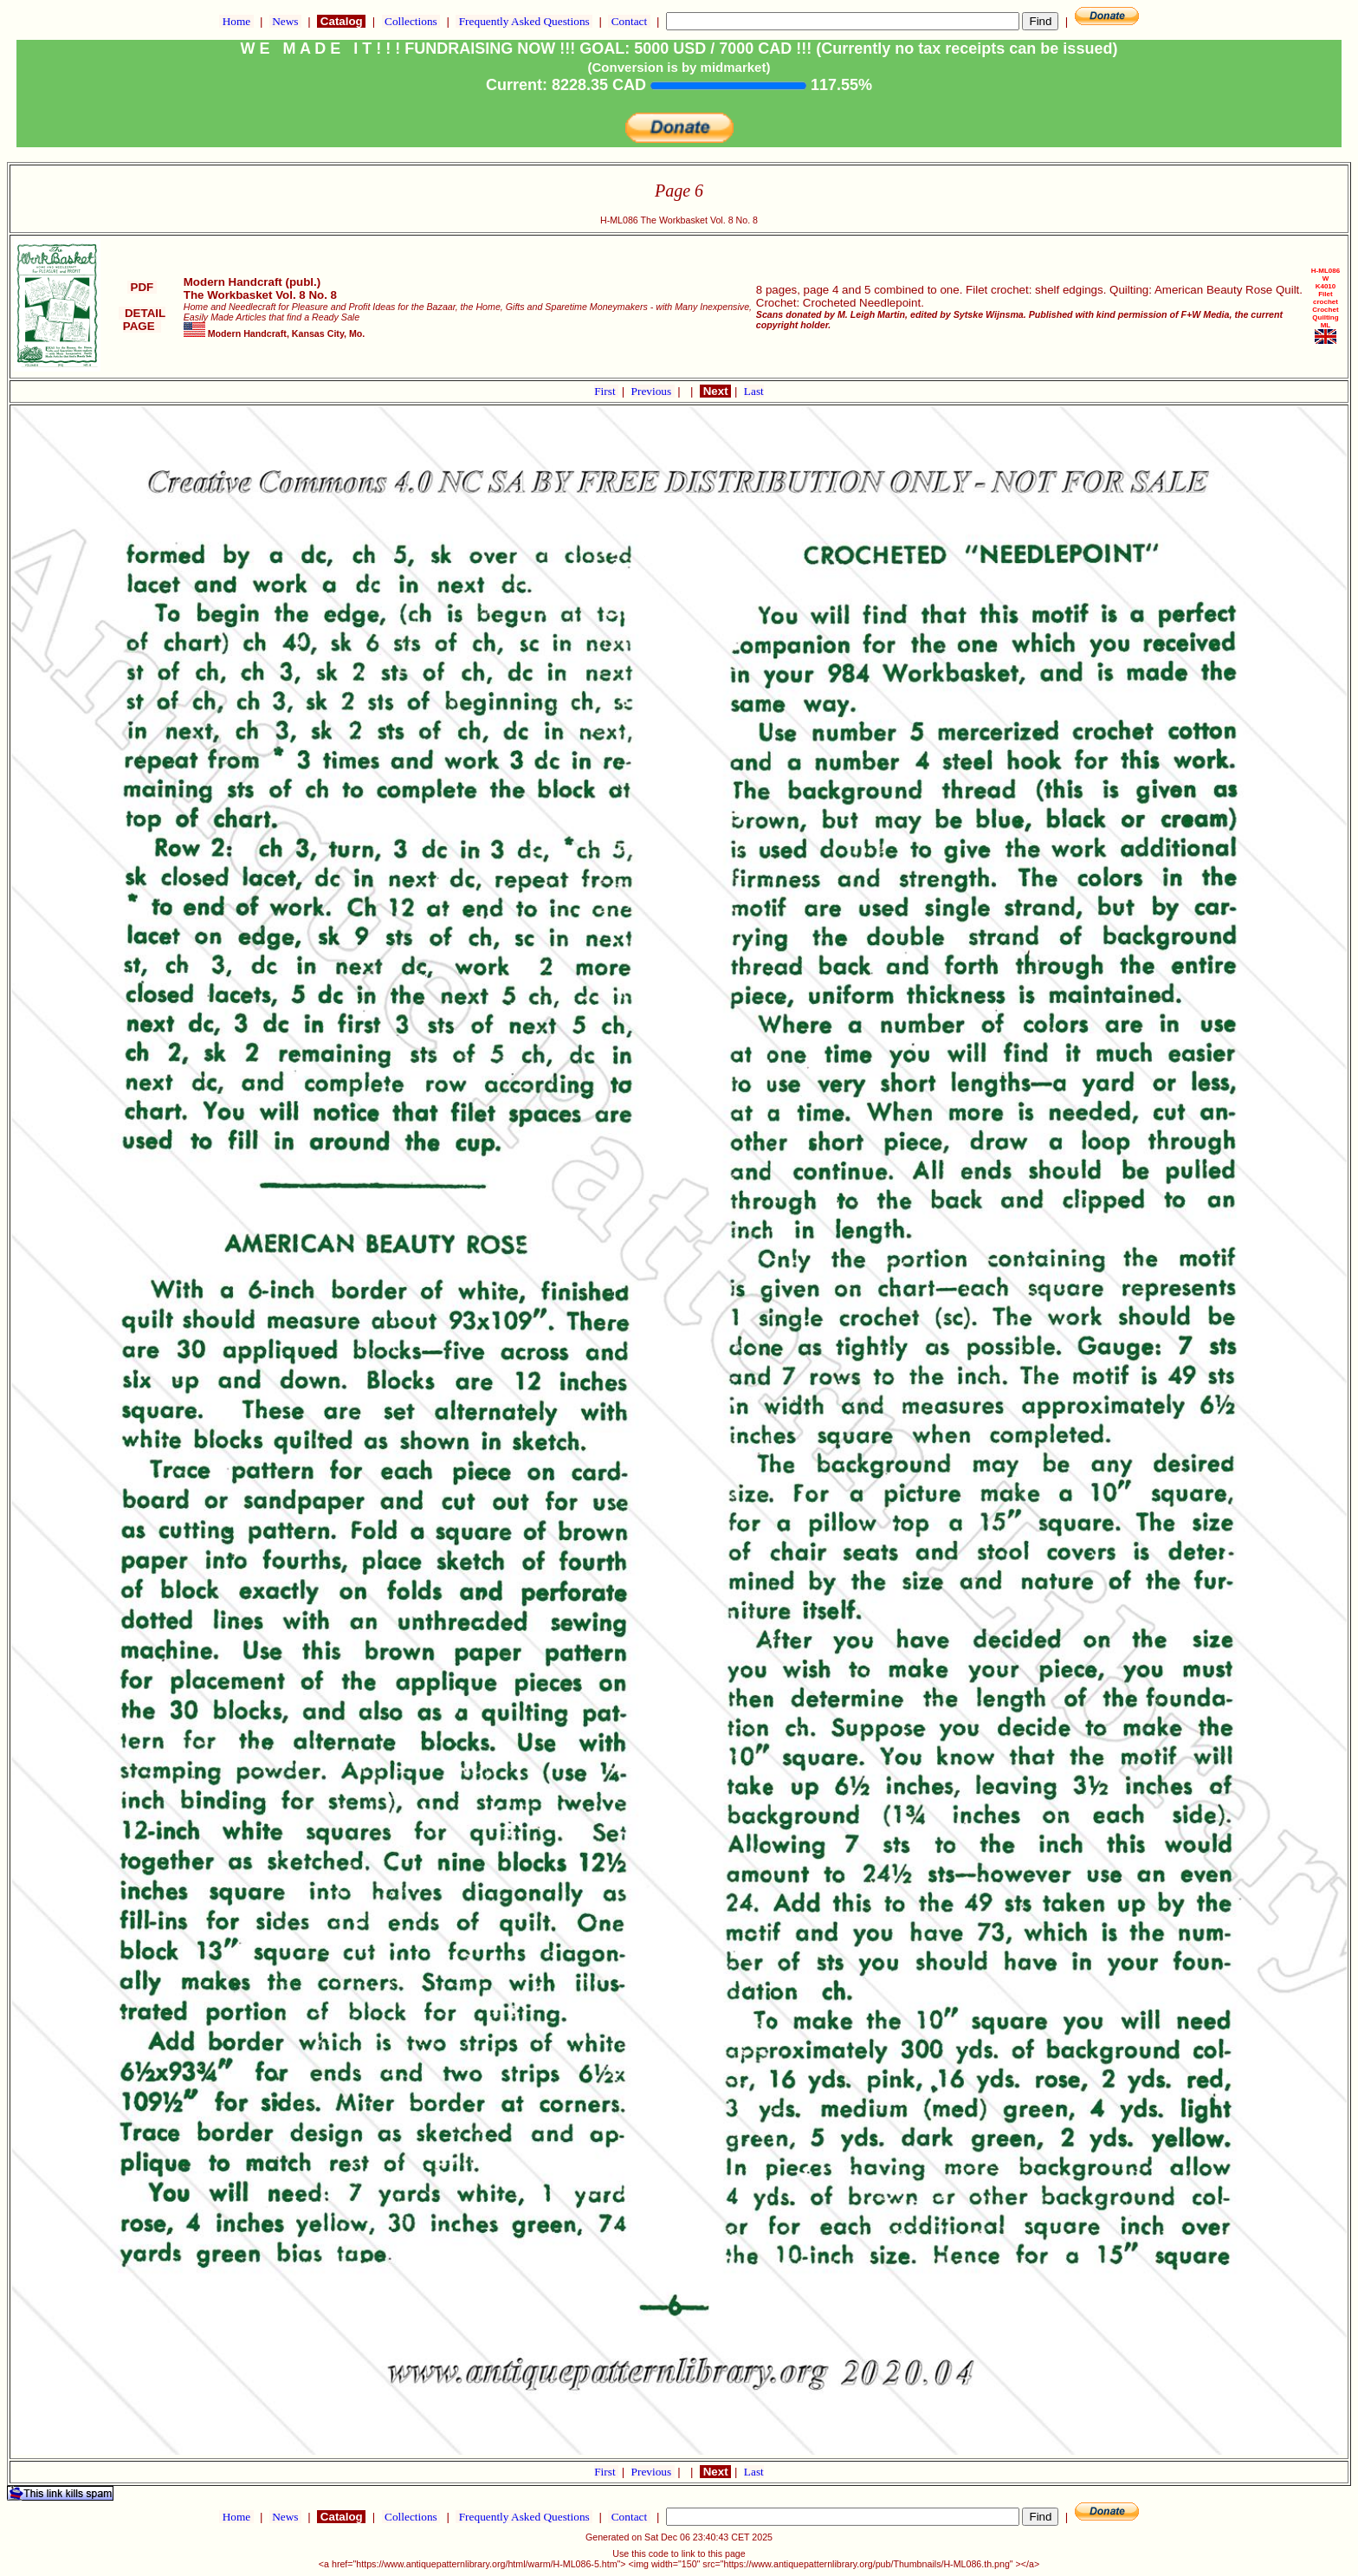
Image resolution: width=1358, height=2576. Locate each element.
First (606, 391)
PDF (142, 287)
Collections (411, 21)
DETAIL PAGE (142, 320)
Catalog (341, 21)
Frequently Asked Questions (524, 21)
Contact (629, 21)
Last (754, 391)
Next (715, 391)
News (285, 21)
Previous (653, 391)
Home (236, 21)
